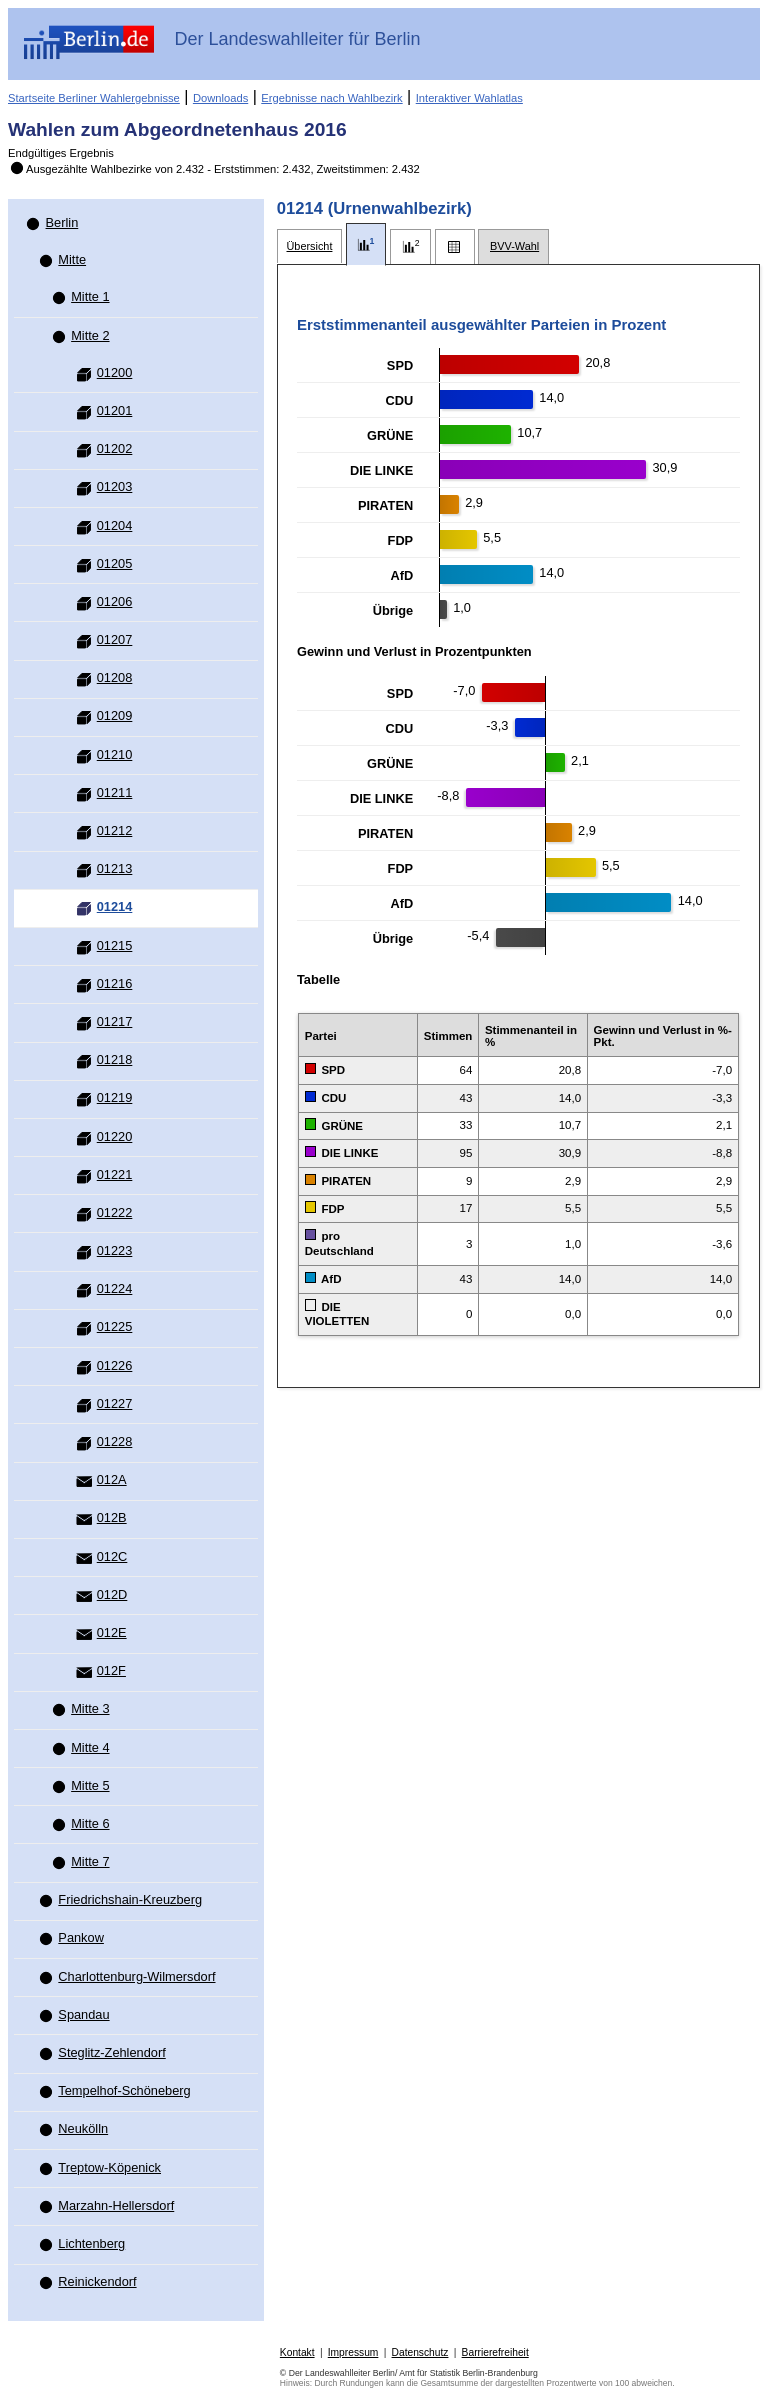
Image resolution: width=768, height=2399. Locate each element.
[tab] (309, 246)
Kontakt (297, 2352)
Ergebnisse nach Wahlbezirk (331, 98)
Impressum (353, 2352)
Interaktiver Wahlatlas (469, 98)
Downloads (220, 98)
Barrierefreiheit (495, 2352)
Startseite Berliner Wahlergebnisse (94, 98)
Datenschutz (420, 2352)
